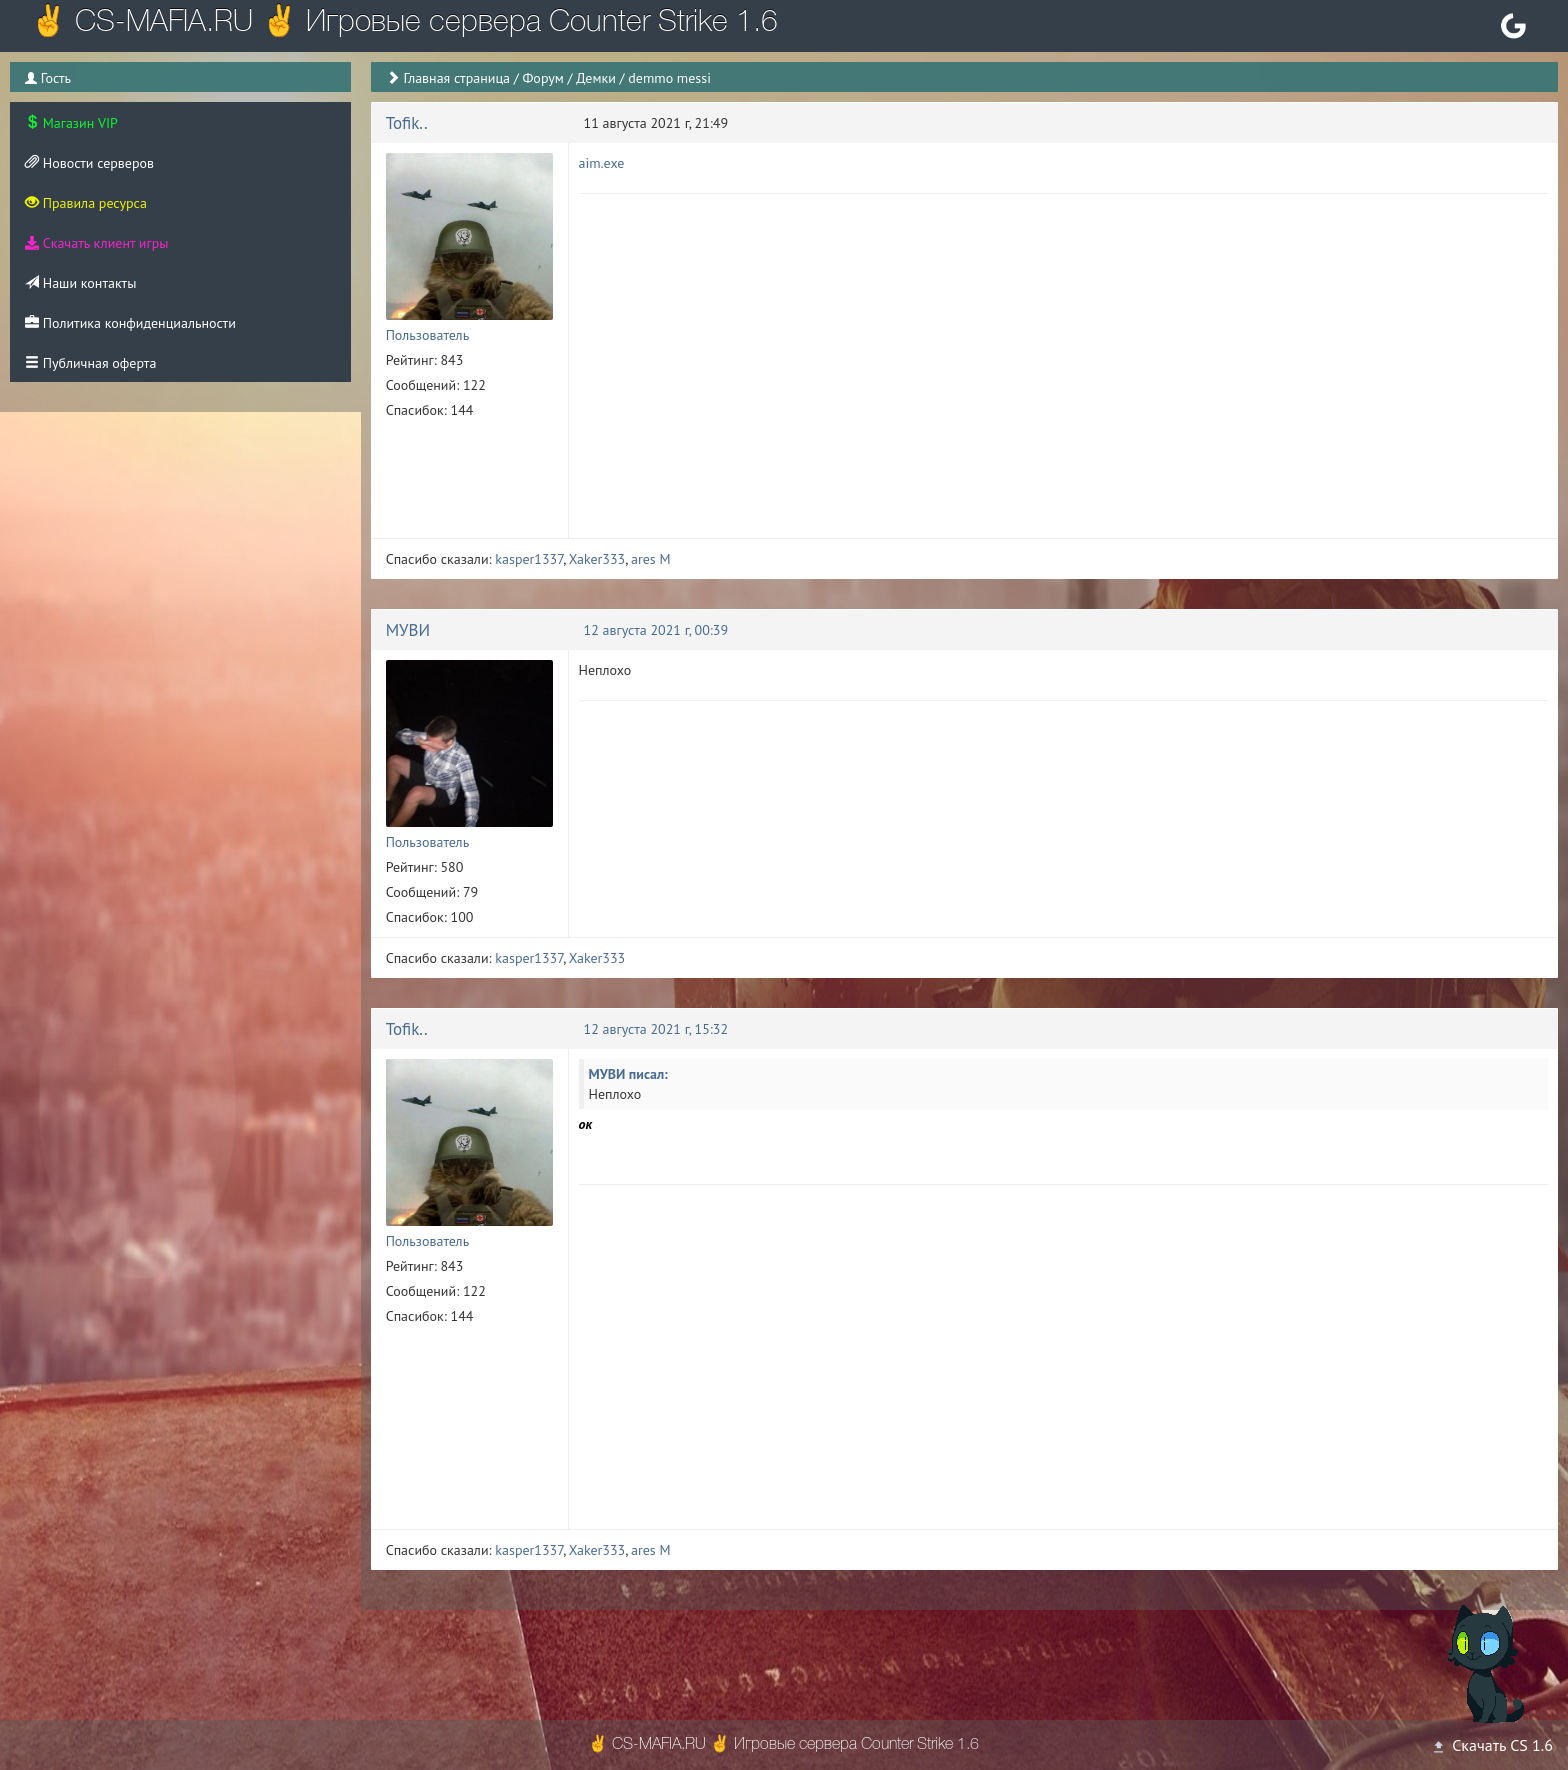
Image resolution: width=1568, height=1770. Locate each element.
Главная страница (456, 78)
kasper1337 (529, 559)
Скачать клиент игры (96, 243)
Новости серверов (89, 163)
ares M (651, 559)
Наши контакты (80, 283)
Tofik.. (407, 123)
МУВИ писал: (628, 1074)
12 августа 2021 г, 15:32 (656, 1029)
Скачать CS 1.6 (1492, 1745)
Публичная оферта (90, 363)
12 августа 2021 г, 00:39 (656, 630)
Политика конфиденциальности (130, 323)
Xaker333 (597, 559)
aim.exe (602, 163)
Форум (542, 78)
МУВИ (408, 630)
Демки (596, 78)
